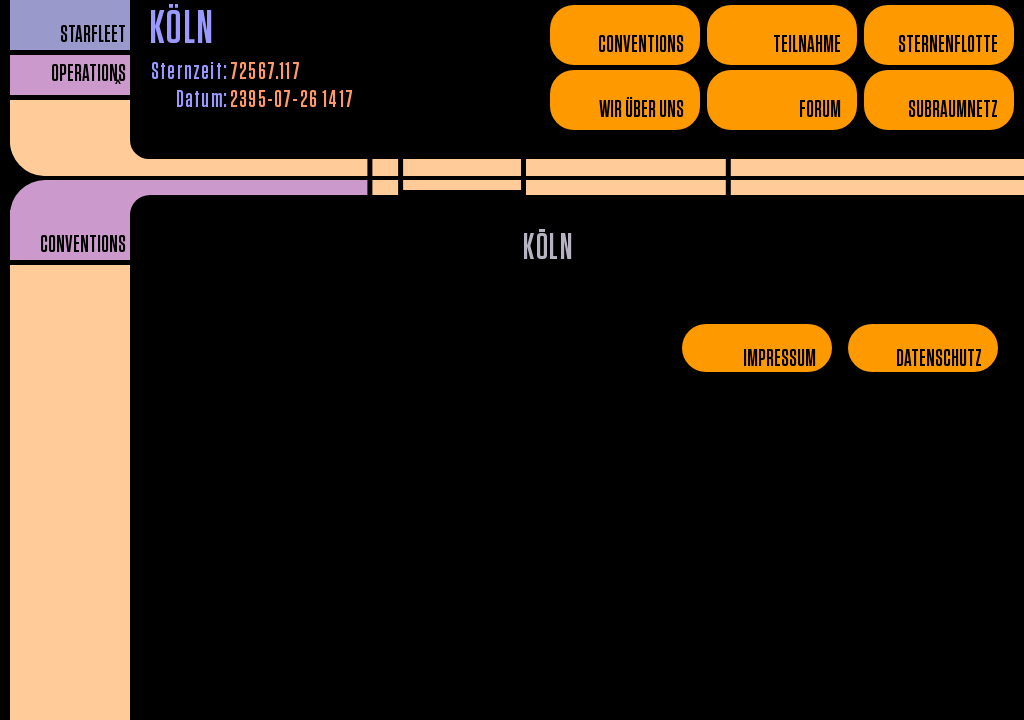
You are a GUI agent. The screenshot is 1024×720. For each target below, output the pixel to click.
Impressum (779, 359)
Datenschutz (939, 359)
